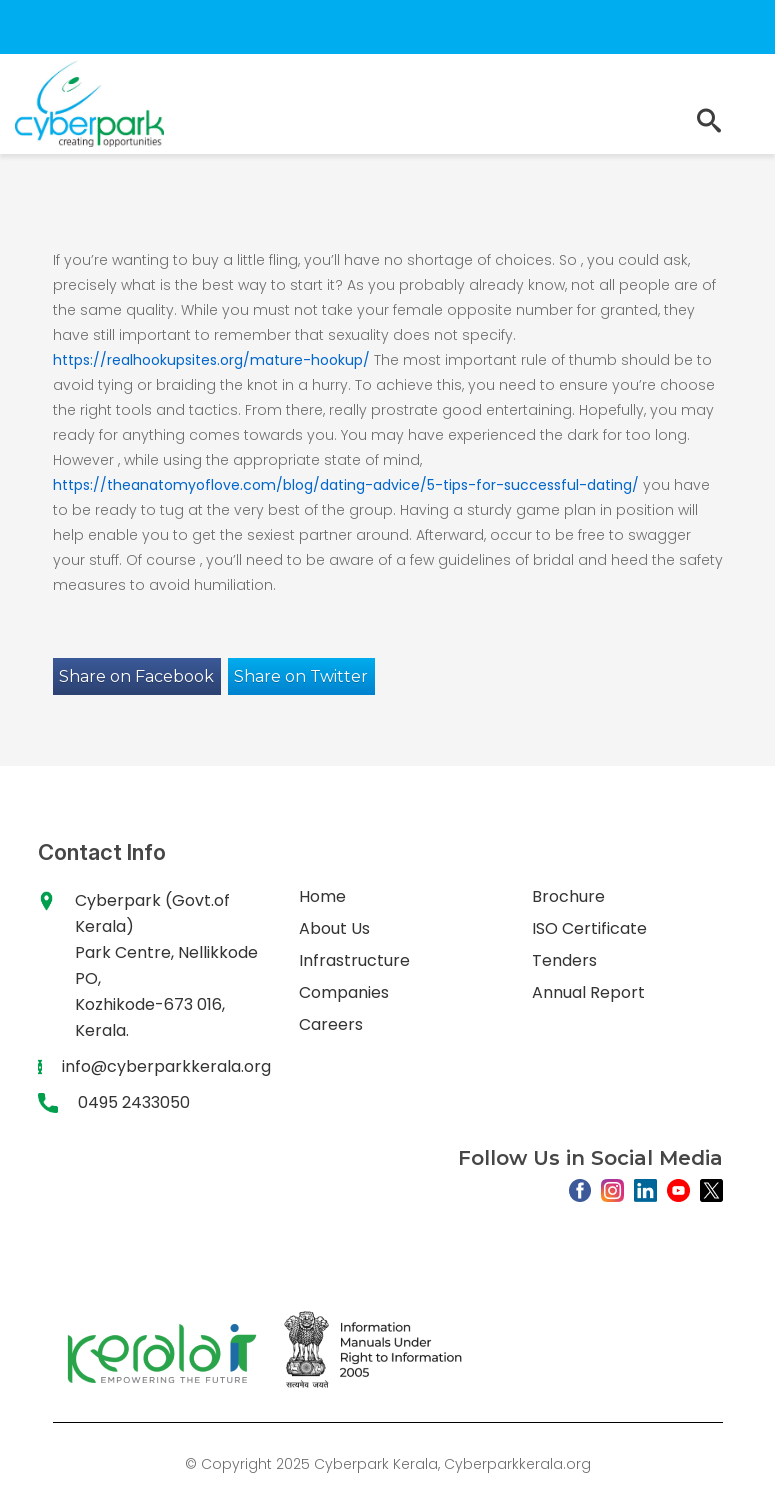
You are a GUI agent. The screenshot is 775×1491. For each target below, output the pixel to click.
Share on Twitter (301, 676)
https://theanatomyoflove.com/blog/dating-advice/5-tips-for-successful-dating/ (346, 485)
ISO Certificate (589, 928)
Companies (344, 992)
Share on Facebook (136, 676)
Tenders (564, 960)
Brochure (568, 896)
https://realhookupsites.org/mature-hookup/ (211, 360)
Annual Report (588, 992)
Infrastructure (354, 960)
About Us (334, 928)
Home (322, 896)
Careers (331, 1024)
